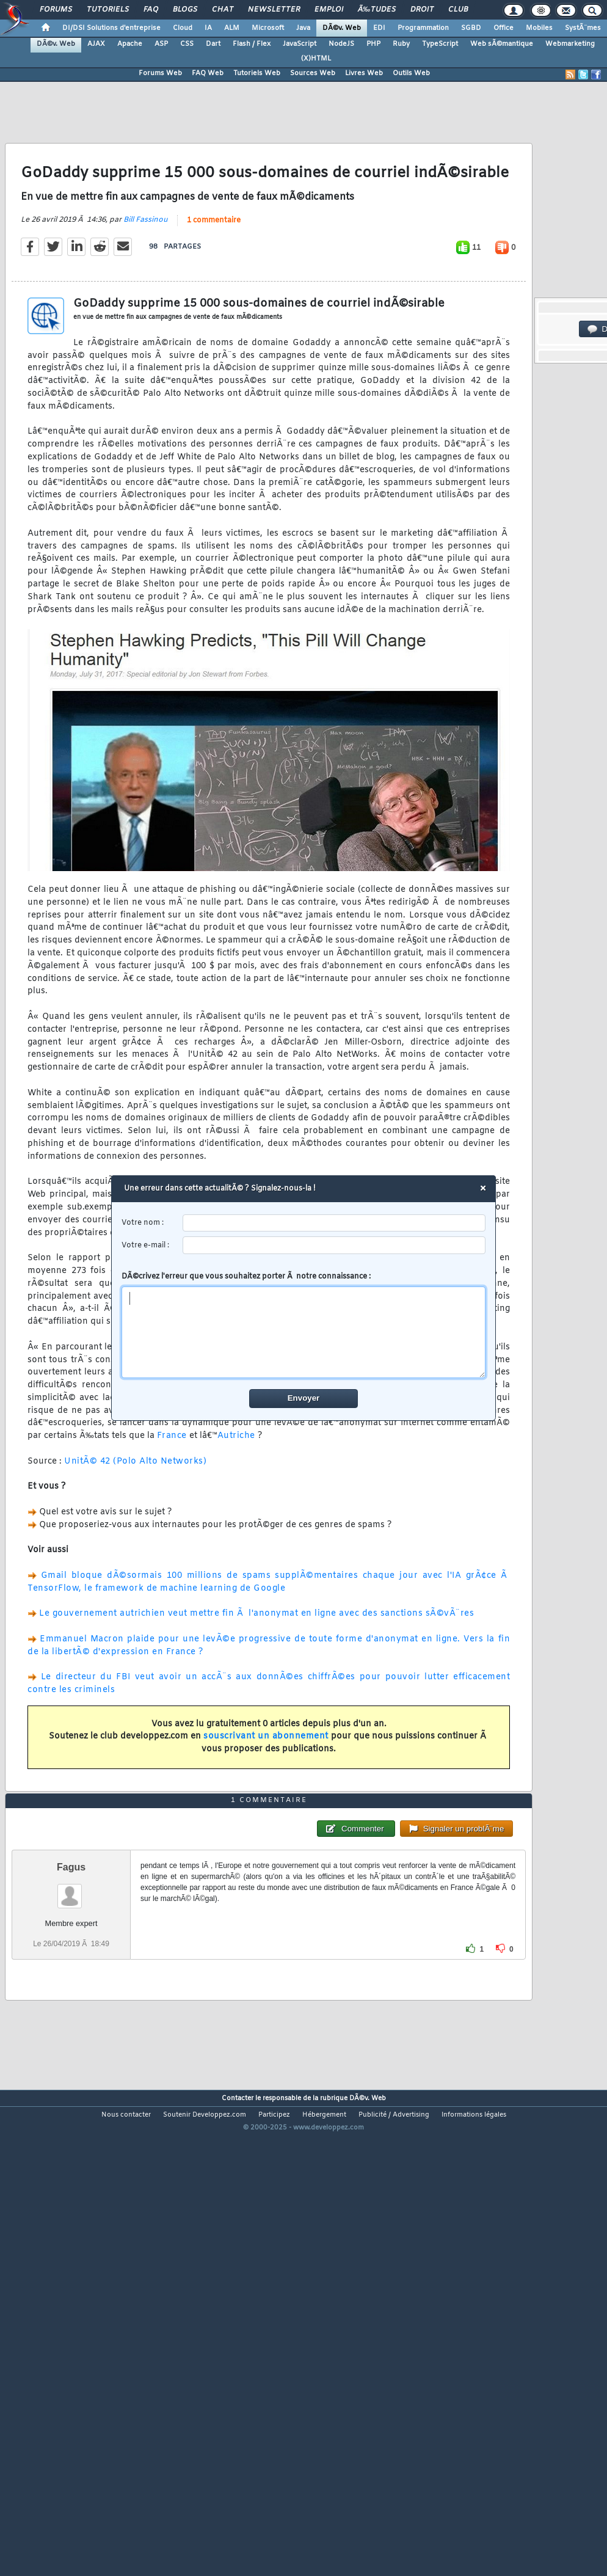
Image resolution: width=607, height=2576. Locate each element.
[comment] (304, 1332)
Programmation (423, 28)
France (172, 1499)
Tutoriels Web (256, 73)
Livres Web (364, 73)
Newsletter (274, 10)
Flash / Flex (252, 44)
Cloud (182, 28)
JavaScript (299, 44)
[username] (334, 1223)
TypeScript (440, 44)
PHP (373, 44)
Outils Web (411, 73)
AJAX (96, 44)
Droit (422, 10)
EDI (379, 28)
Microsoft (268, 28)
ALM (231, 28)
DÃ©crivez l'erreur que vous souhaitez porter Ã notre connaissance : (304, 1325)
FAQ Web (208, 73)
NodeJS (341, 44)
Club (458, 10)
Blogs (185, 10)
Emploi (328, 10)
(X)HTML (316, 58)
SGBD (471, 28)
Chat (222, 10)
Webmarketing (570, 44)
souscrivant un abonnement (266, 1799)
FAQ (150, 10)
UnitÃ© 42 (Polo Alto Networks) (135, 1524)
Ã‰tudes (377, 10)
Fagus (71, 2055)
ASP (161, 44)
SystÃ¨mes (583, 28)
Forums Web (160, 73)
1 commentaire (214, 283)
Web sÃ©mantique (501, 44)
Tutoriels (107, 10)
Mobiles (539, 28)
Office (503, 28)
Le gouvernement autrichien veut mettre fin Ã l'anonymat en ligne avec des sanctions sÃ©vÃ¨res (256, 1676)
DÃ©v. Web (341, 28)
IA (208, 28)
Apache (129, 44)
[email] (334, 1245)
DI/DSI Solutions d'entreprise (111, 28)
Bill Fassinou (145, 282)
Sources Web (312, 73)
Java (303, 28)
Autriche (236, 1499)
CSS (187, 44)
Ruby (401, 44)
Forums (55, 10)
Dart (213, 44)
